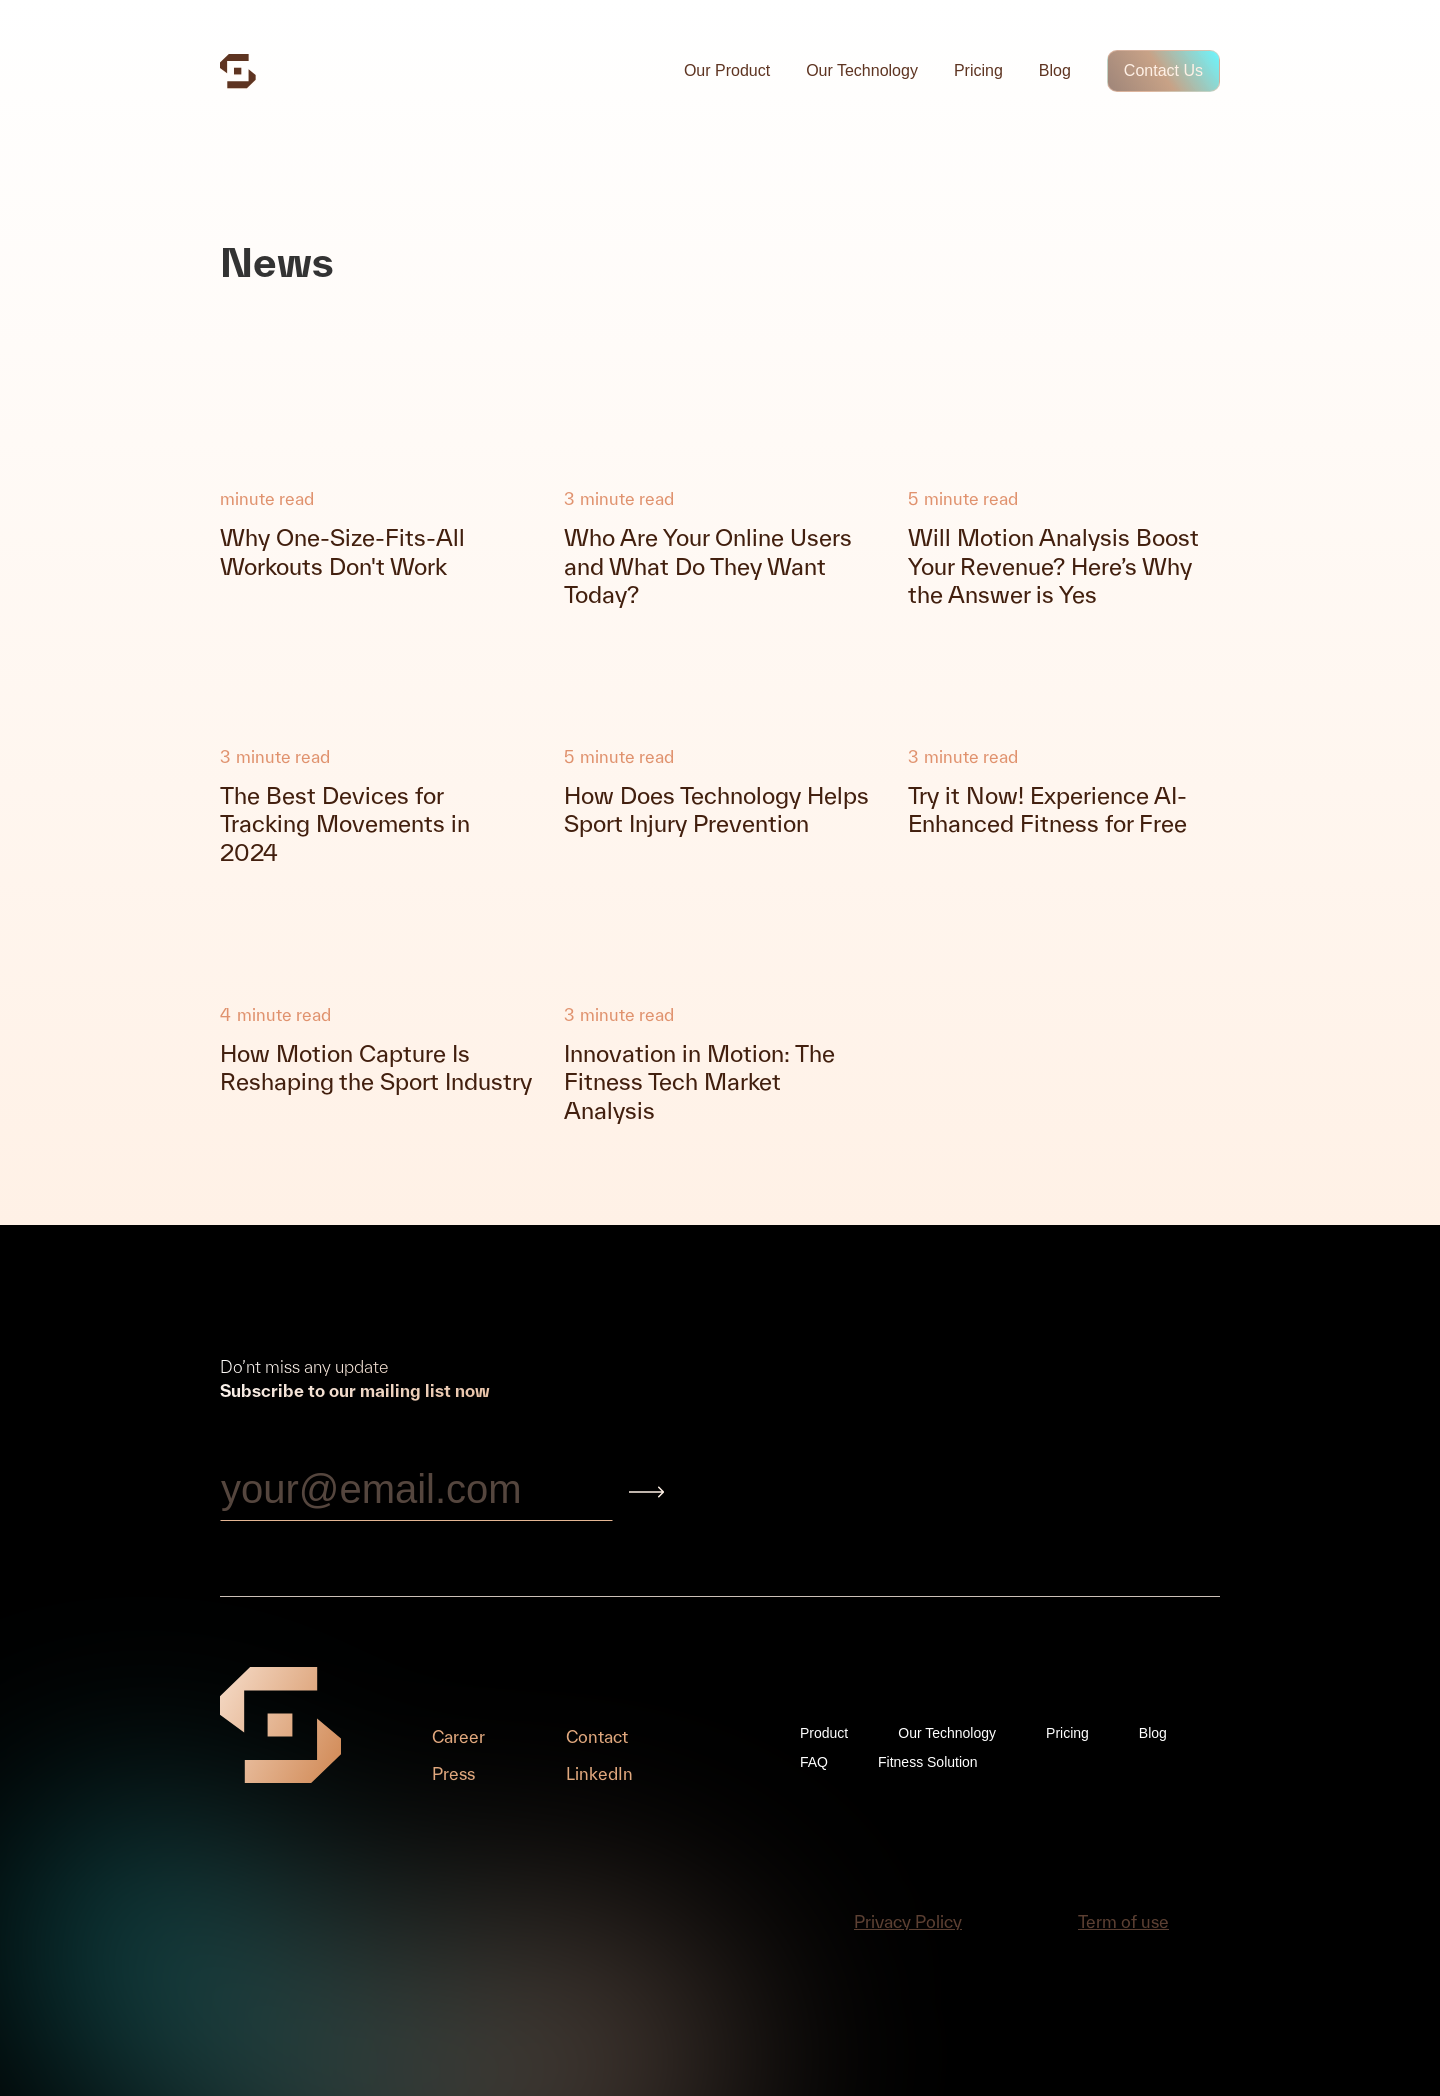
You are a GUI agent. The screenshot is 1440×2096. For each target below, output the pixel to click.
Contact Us (1163, 70)
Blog (1055, 70)
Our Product (727, 70)
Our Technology (862, 70)
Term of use (1123, 1922)
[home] (238, 71)
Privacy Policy (908, 1922)
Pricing (978, 70)
